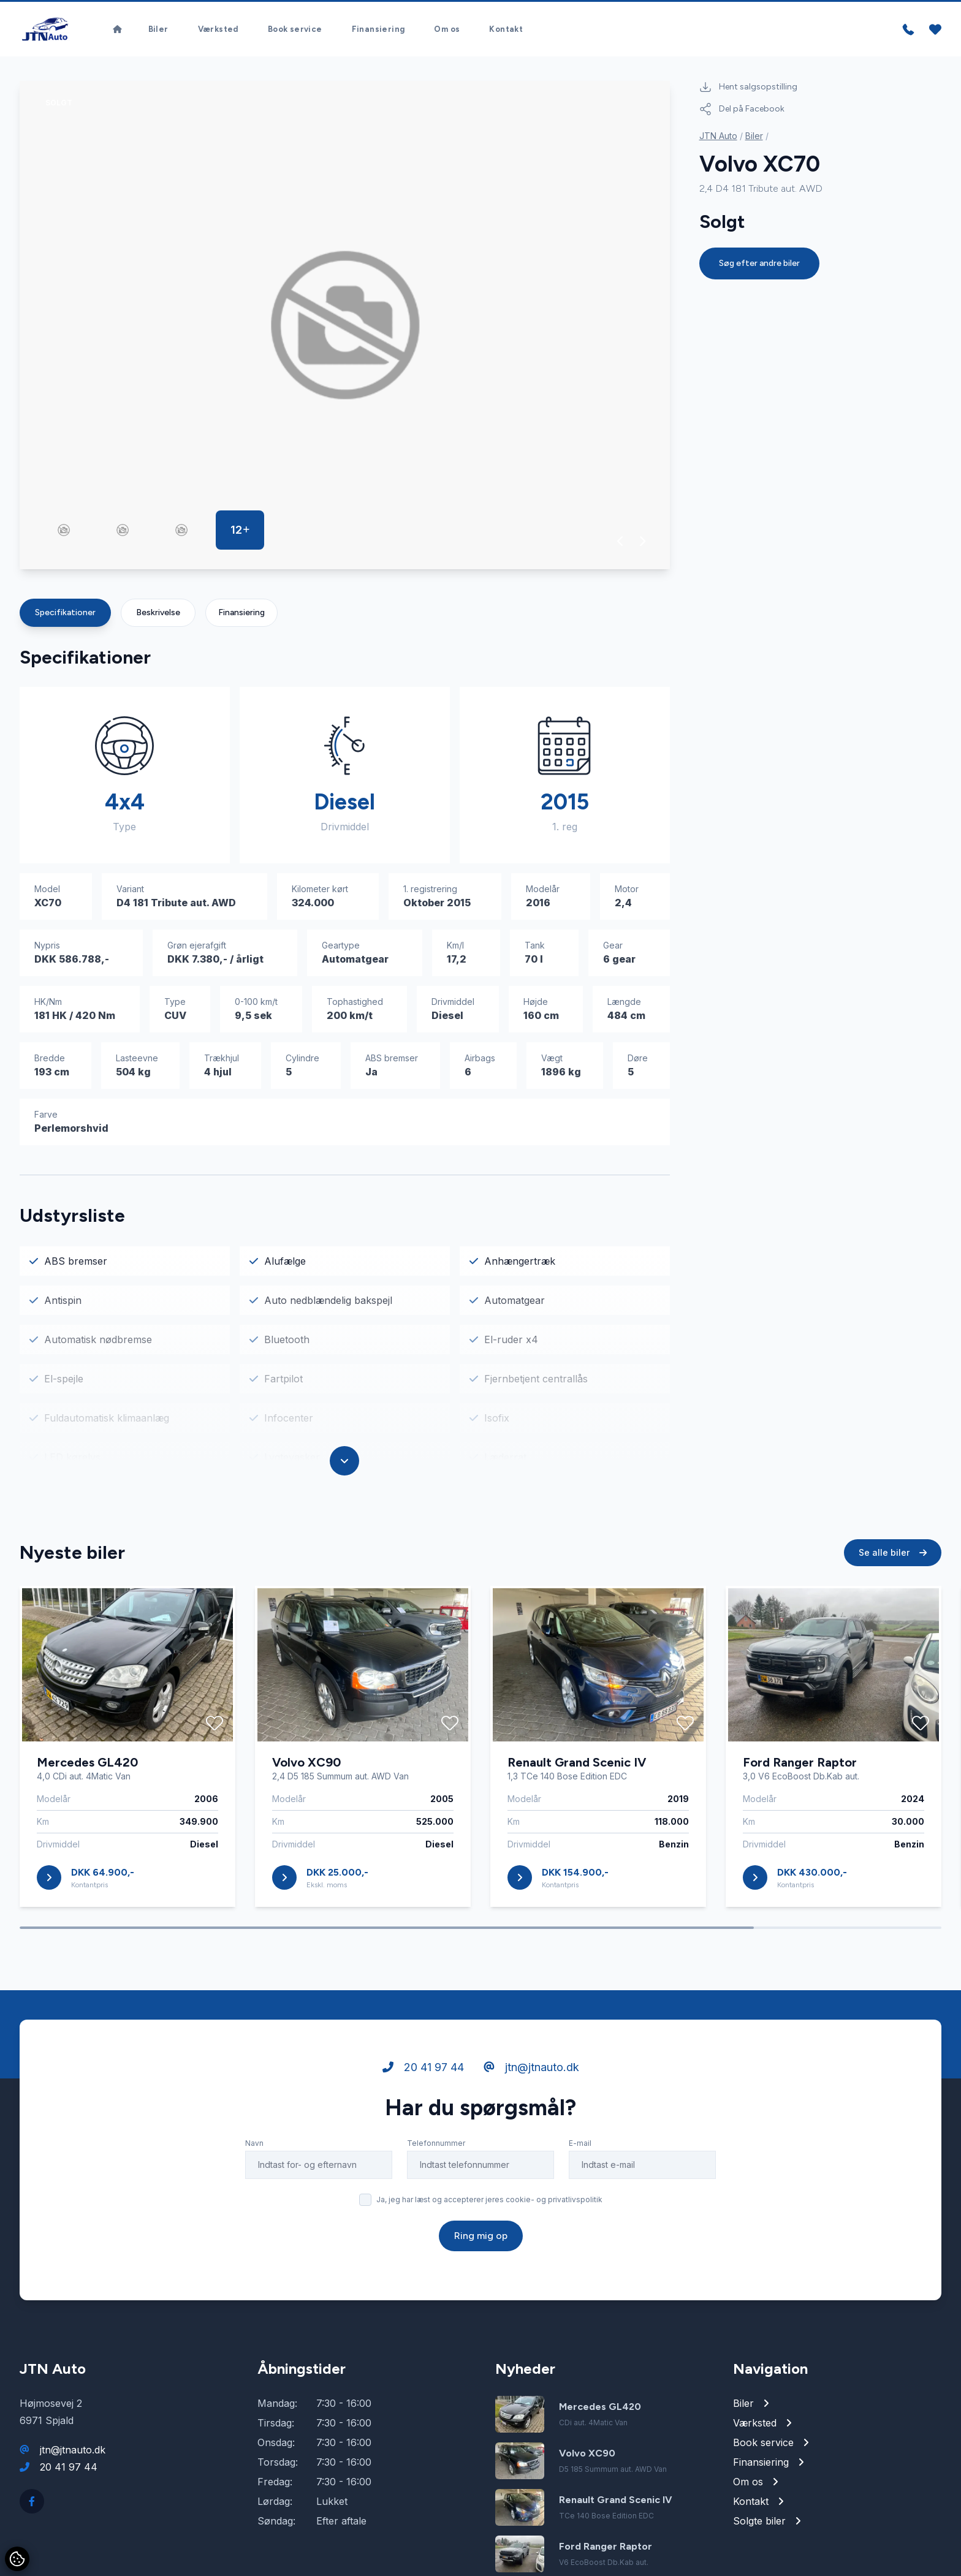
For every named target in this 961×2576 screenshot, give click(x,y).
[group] (345, 327)
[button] (620, 543)
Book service (295, 30)
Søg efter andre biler (759, 265)
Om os (447, 30)
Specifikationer (65, 615)
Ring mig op (480, 2264)
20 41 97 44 (423, 2095)
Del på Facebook (741, 111)
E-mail (580, 2171)
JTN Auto (718, 138)
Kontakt (506, 30)
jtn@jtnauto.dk (531, 2095)
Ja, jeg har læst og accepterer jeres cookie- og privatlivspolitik (489, 2227)
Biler (158, 30)
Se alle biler (893, 1580)
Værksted (218, 30)
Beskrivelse (158, 615)
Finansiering (378, 30)
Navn (254, 2171)
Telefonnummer (436, 2171)
